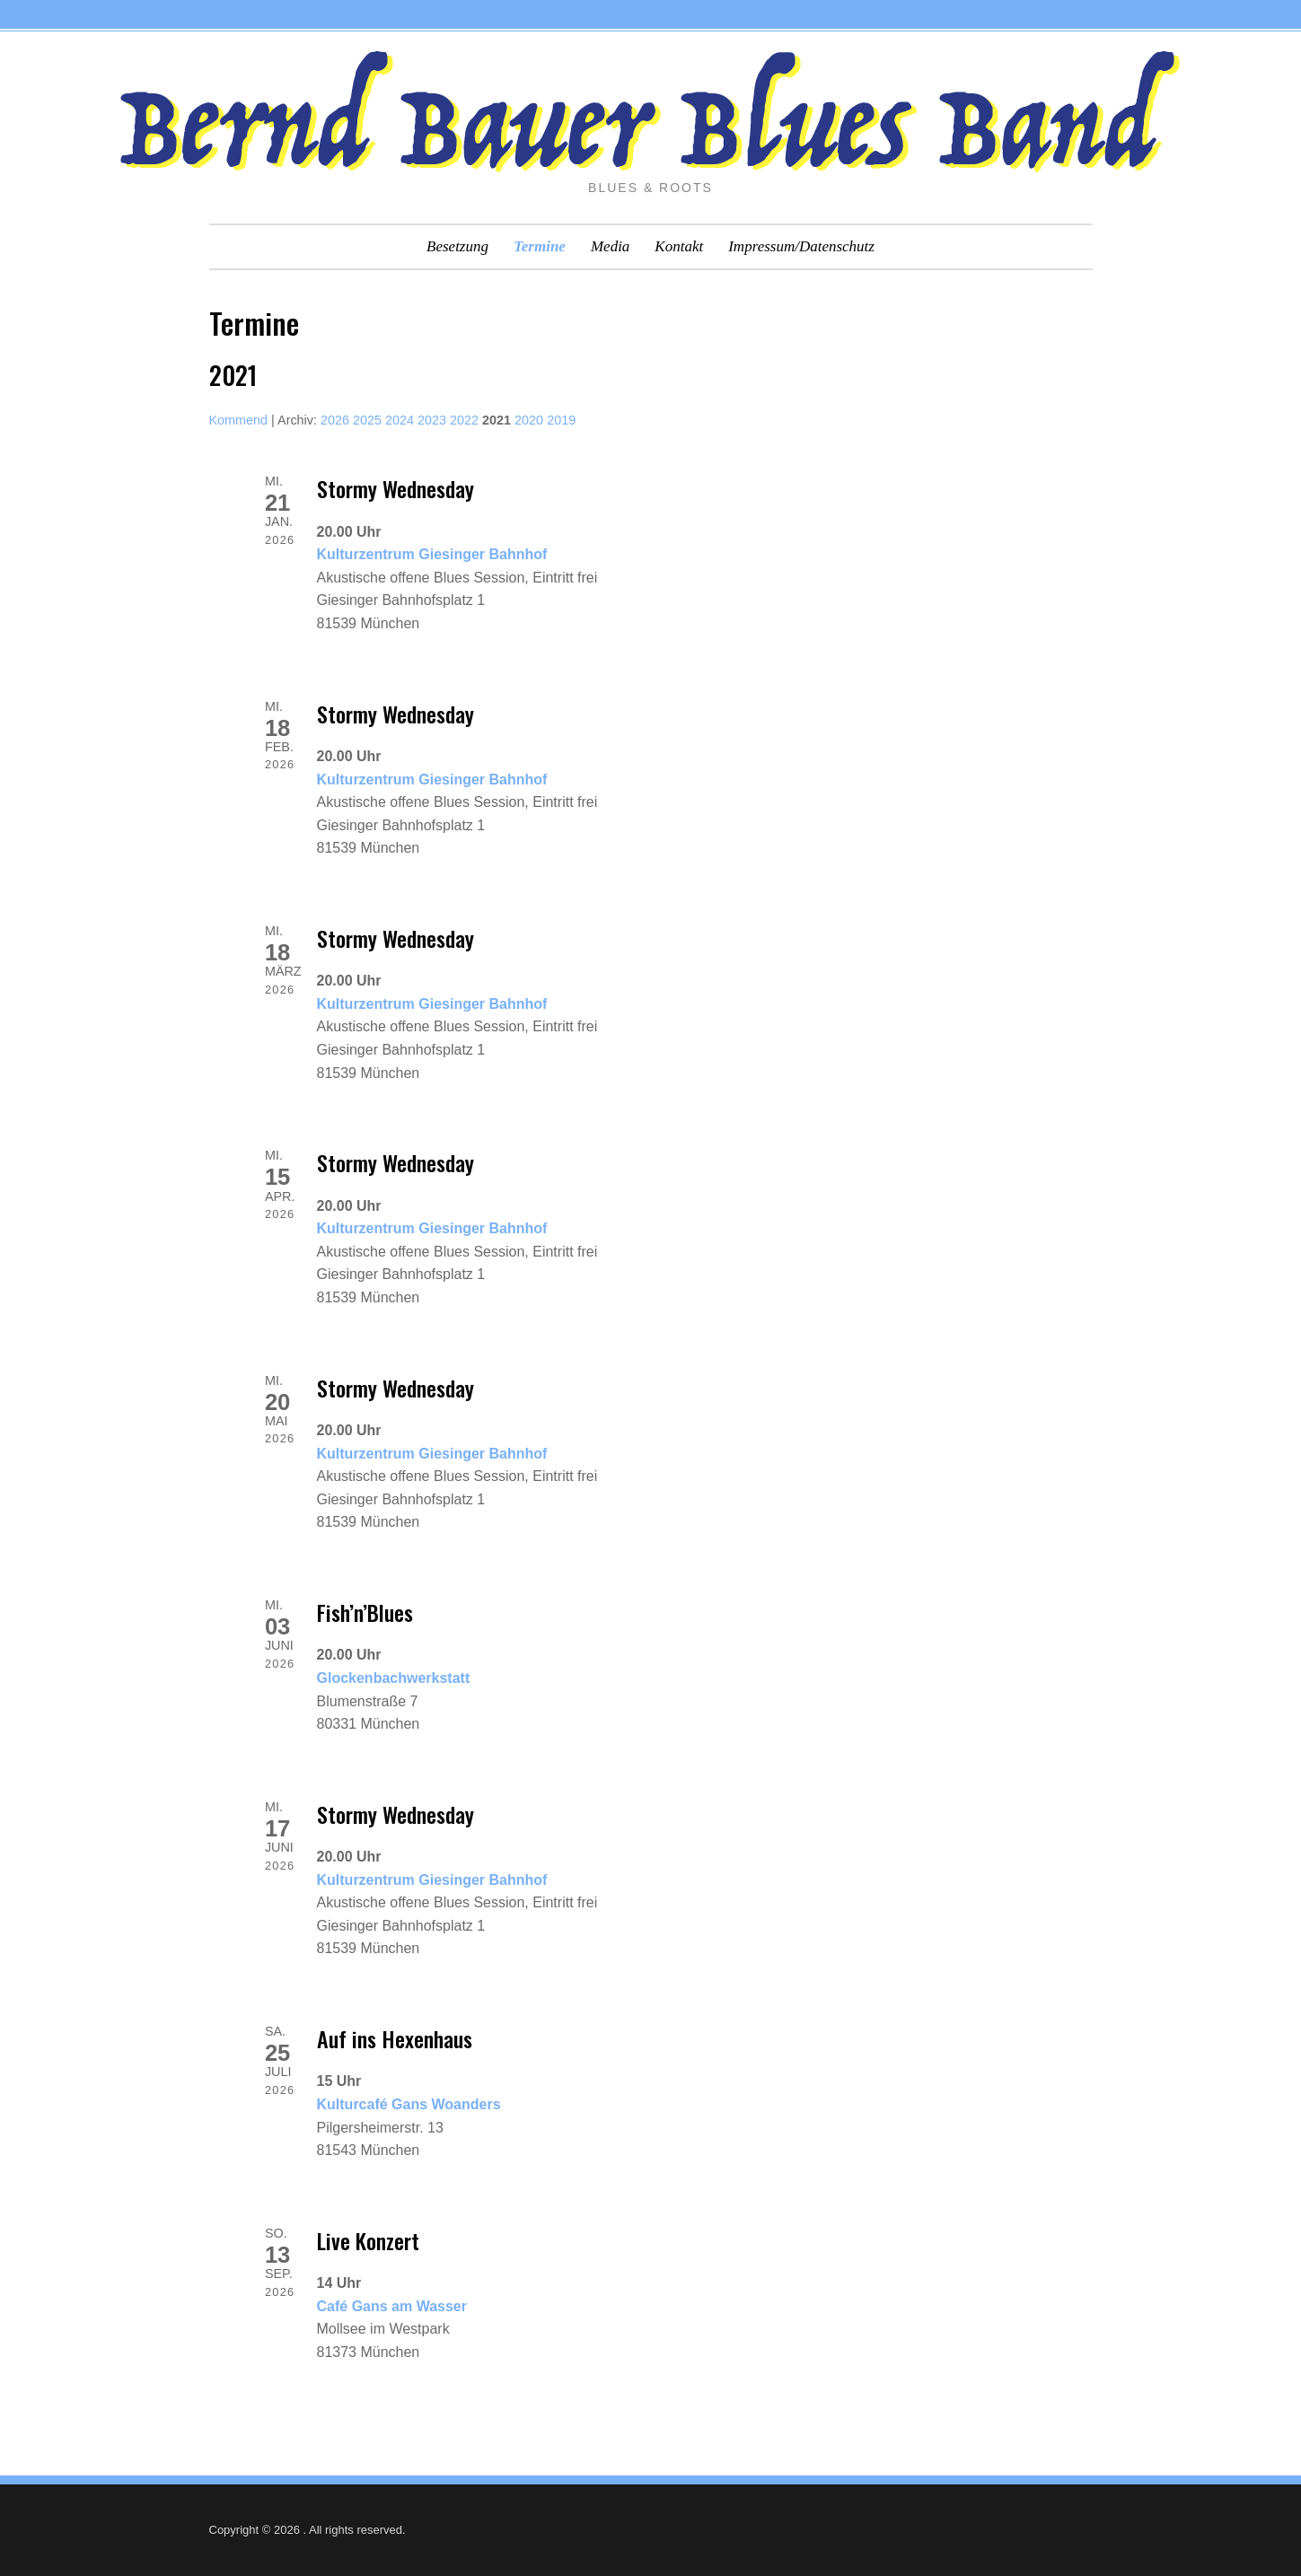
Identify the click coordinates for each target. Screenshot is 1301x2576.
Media (610, 246)
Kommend (238, 420)
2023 (432, 420)
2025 (367, 420)
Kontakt (679, 246)
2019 (561, 420)
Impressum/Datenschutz (801, 246)
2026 (335, 420)
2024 (399, 420)
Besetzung (457, 246)
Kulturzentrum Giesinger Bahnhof (432, 554)
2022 (464, 420)
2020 (528, 420)
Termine (540, 246)
